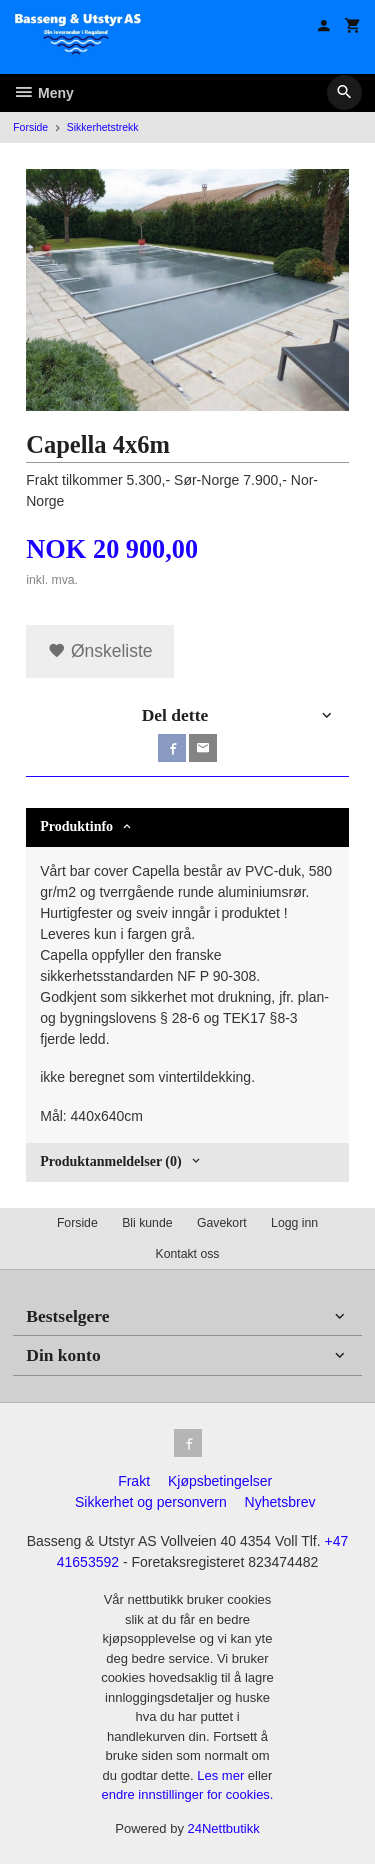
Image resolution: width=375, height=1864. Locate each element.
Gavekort (222, 1223)
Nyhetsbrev (280, 1502)
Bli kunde (147, 1223)
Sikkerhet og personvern (151, 1502)
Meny (43, 93)
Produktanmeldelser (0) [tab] (110, 1161)
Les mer (222, 1775)
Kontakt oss (187, 1254)
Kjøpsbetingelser (220, 1481)
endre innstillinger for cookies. (188, 1794)
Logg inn (294, 1223)
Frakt (134, 1481)
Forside (30, 127)
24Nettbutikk (224, 1828)
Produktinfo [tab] (76, 826)
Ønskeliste (100, 651)
